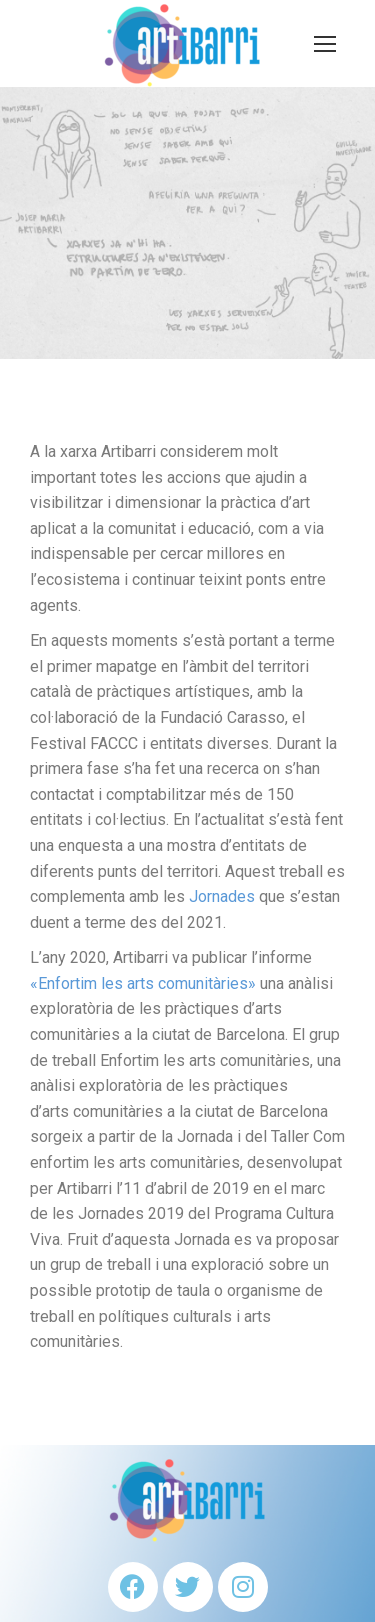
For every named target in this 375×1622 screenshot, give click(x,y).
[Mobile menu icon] (325, 44)
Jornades (222, 896)
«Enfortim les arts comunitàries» (143, 983)
